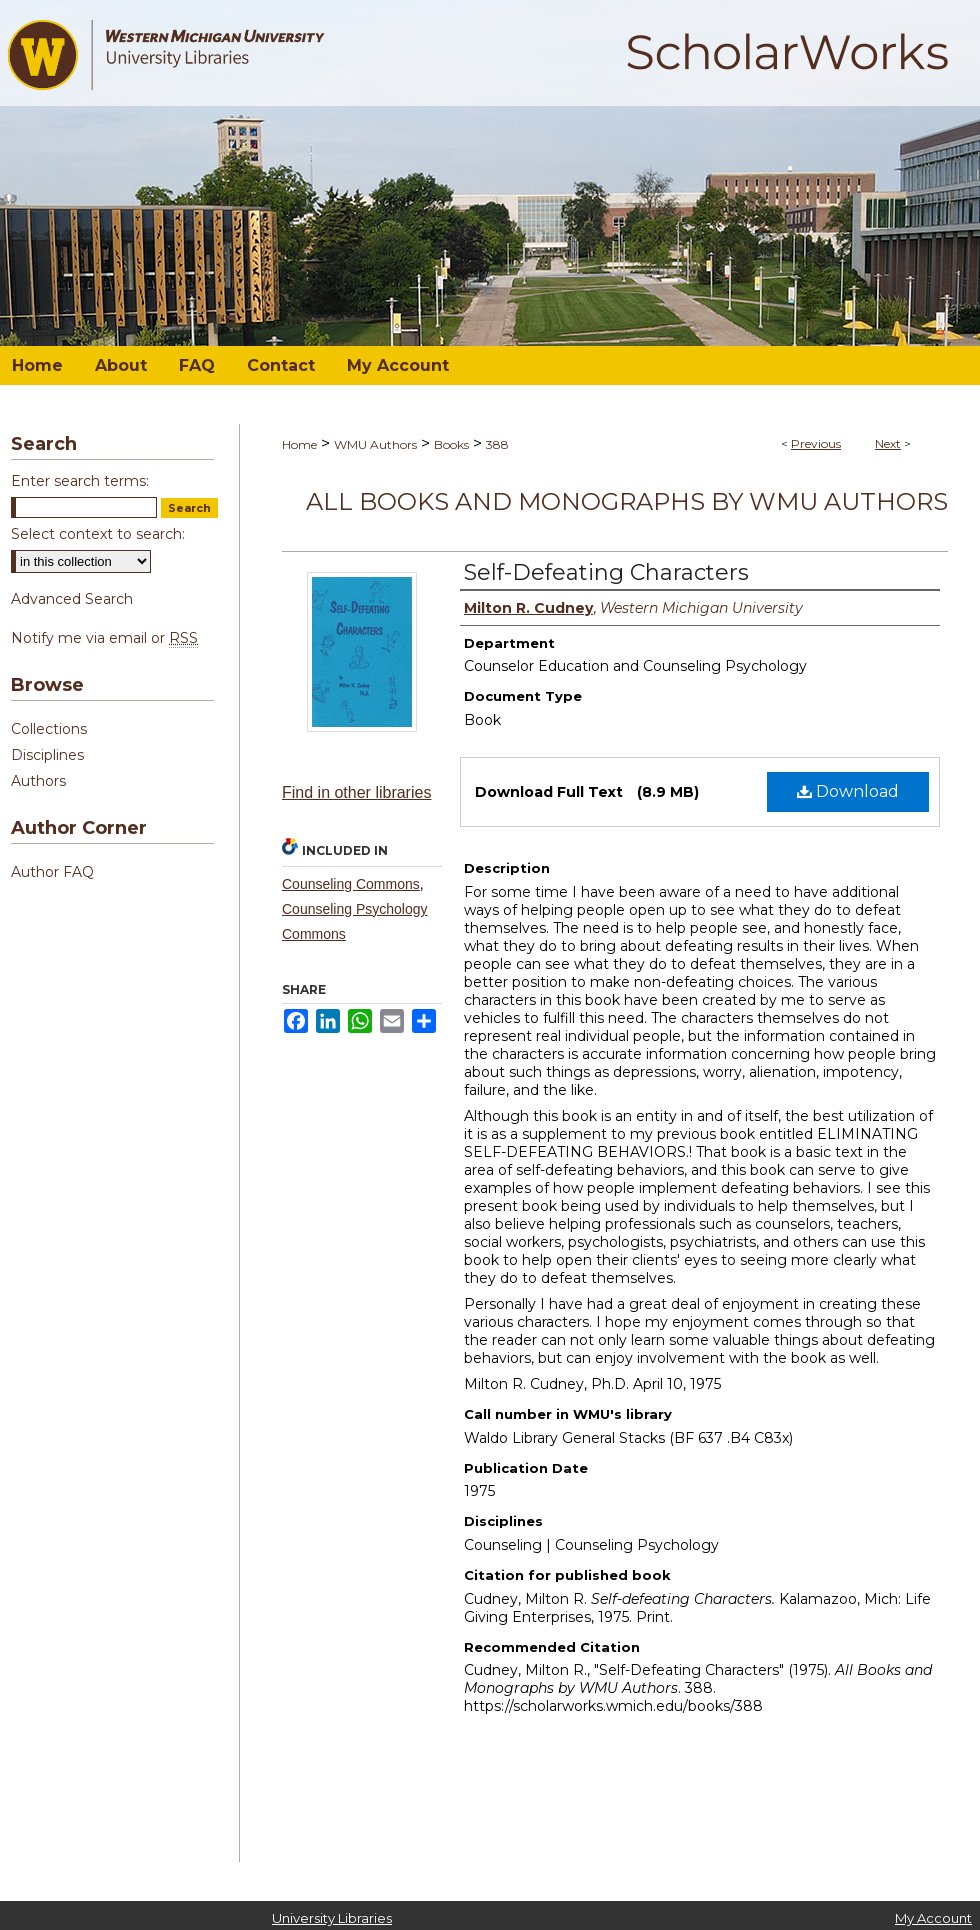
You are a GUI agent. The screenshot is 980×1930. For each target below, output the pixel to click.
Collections (49, 729)
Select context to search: (98, 534)
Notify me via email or (104, 638)
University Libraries (332, 1918)
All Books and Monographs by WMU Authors (627, 501)
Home (299, 444)
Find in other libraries (356, 792)
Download (848, 791)
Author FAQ (52, 872)
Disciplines (47, 755)
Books (451, 444)
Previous (816, 443)
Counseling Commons (351, 884)
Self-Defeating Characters (606, 572)
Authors (38, 781)
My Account (933, 1918)
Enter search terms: (80, 481)
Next (888, 443)
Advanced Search (72, 599)
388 (497, 444)
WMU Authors (375, 444)
